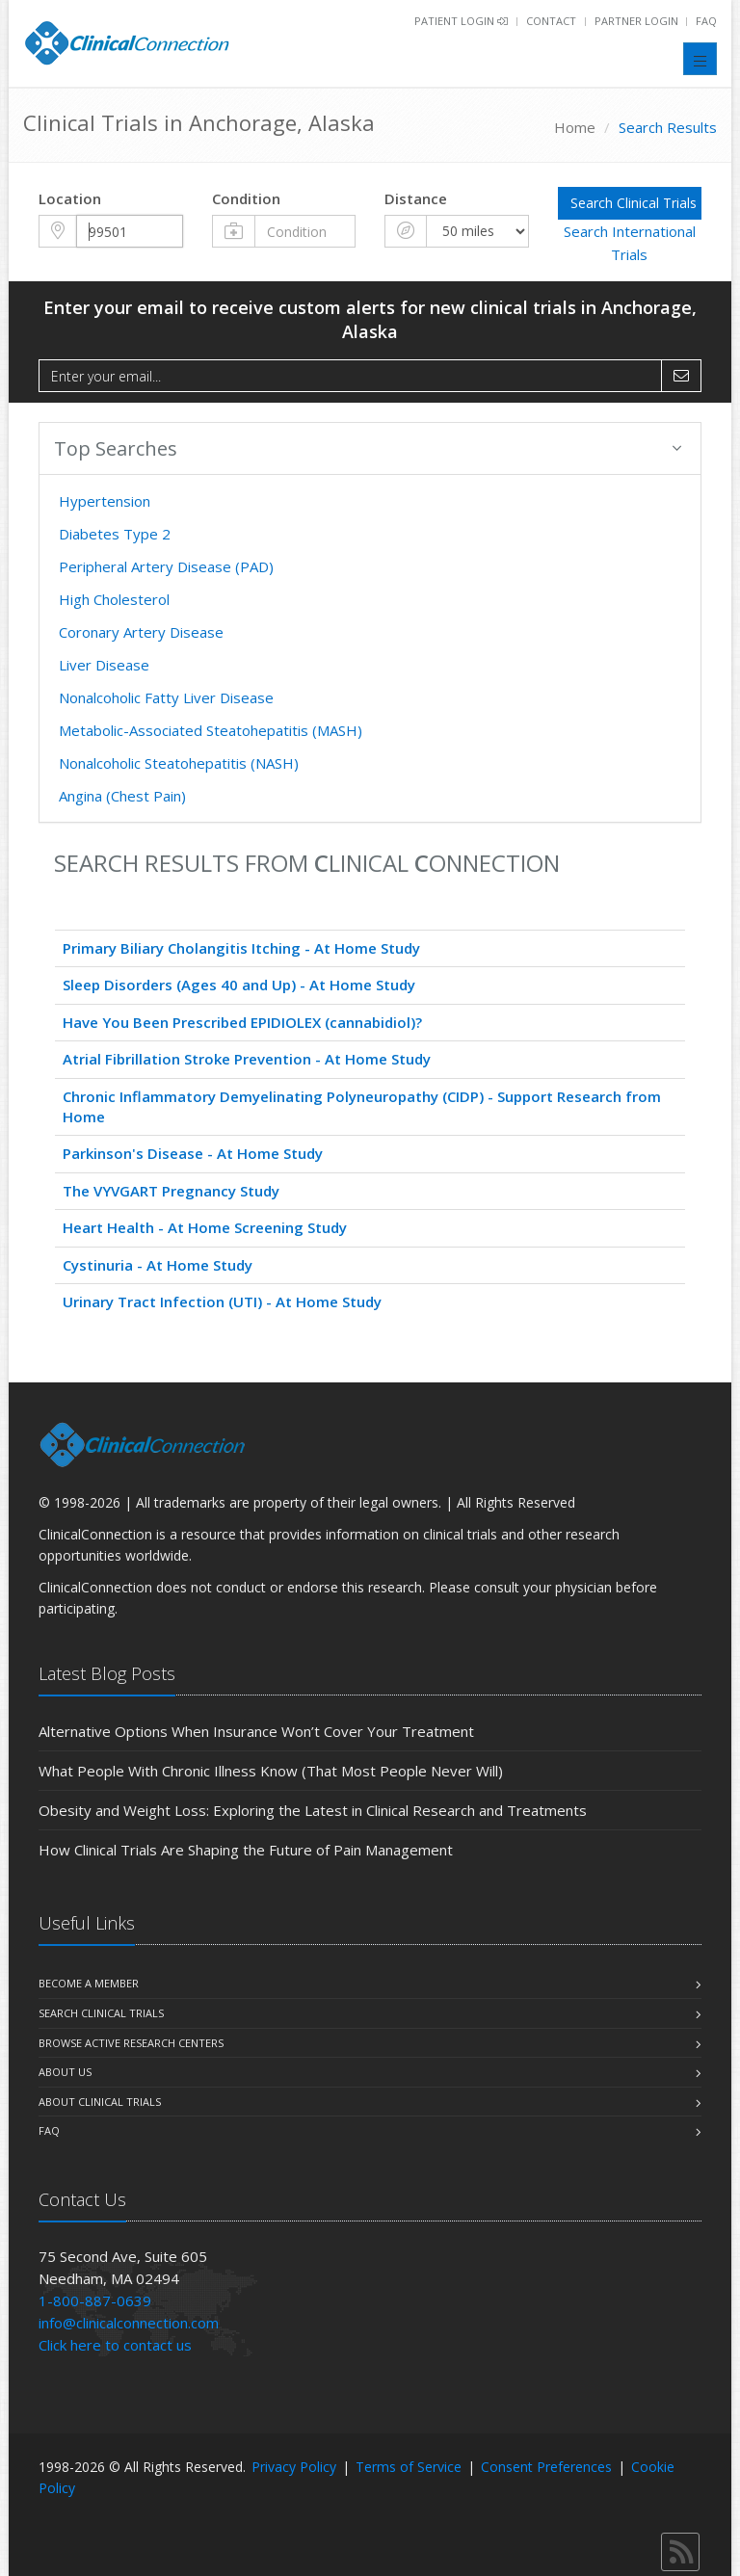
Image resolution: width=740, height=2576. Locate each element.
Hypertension (104, 501)
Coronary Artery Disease (141, 632)
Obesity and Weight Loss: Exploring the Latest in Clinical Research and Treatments (313, 1810)
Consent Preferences (546, 2467)
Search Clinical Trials (101, 2013)
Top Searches (367, 448)
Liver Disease (104, 664)
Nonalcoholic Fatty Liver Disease (166, 697)
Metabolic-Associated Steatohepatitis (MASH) (210, 730)
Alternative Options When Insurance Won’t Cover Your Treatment (256, 1731)
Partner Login (638, 20)
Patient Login (461, 20)
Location (70, 198)
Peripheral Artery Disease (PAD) (166, 566)
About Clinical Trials (100, 2101)
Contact (551, 20)
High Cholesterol (114, 599)
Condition (246, 198)
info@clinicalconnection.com (129, 2322)
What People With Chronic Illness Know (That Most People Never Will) (271, 1770)
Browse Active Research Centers (131, 2043)
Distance (415, 198)
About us (65, 2071)
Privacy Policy (293, 2467)
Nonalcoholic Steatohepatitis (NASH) (179, 763)
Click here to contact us (115, 2344)
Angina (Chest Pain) (122, 795)
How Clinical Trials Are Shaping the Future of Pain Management (246, 1849)
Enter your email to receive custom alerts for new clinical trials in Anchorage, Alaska (370, 319)
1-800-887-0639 (95, 2300)
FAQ (706, 20)
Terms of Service (409, 2467)
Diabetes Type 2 (115, 533)
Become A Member (89, 1983)
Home (574, 127)
